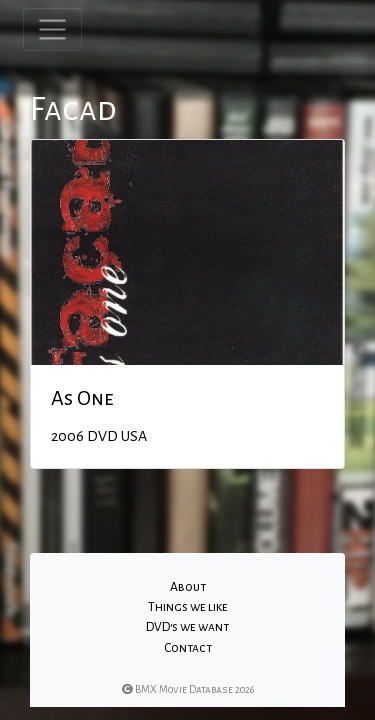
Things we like (188, 607)
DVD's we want (187, 627)
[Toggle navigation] (52, 29)
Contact (188, 648)
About (188, 587)
